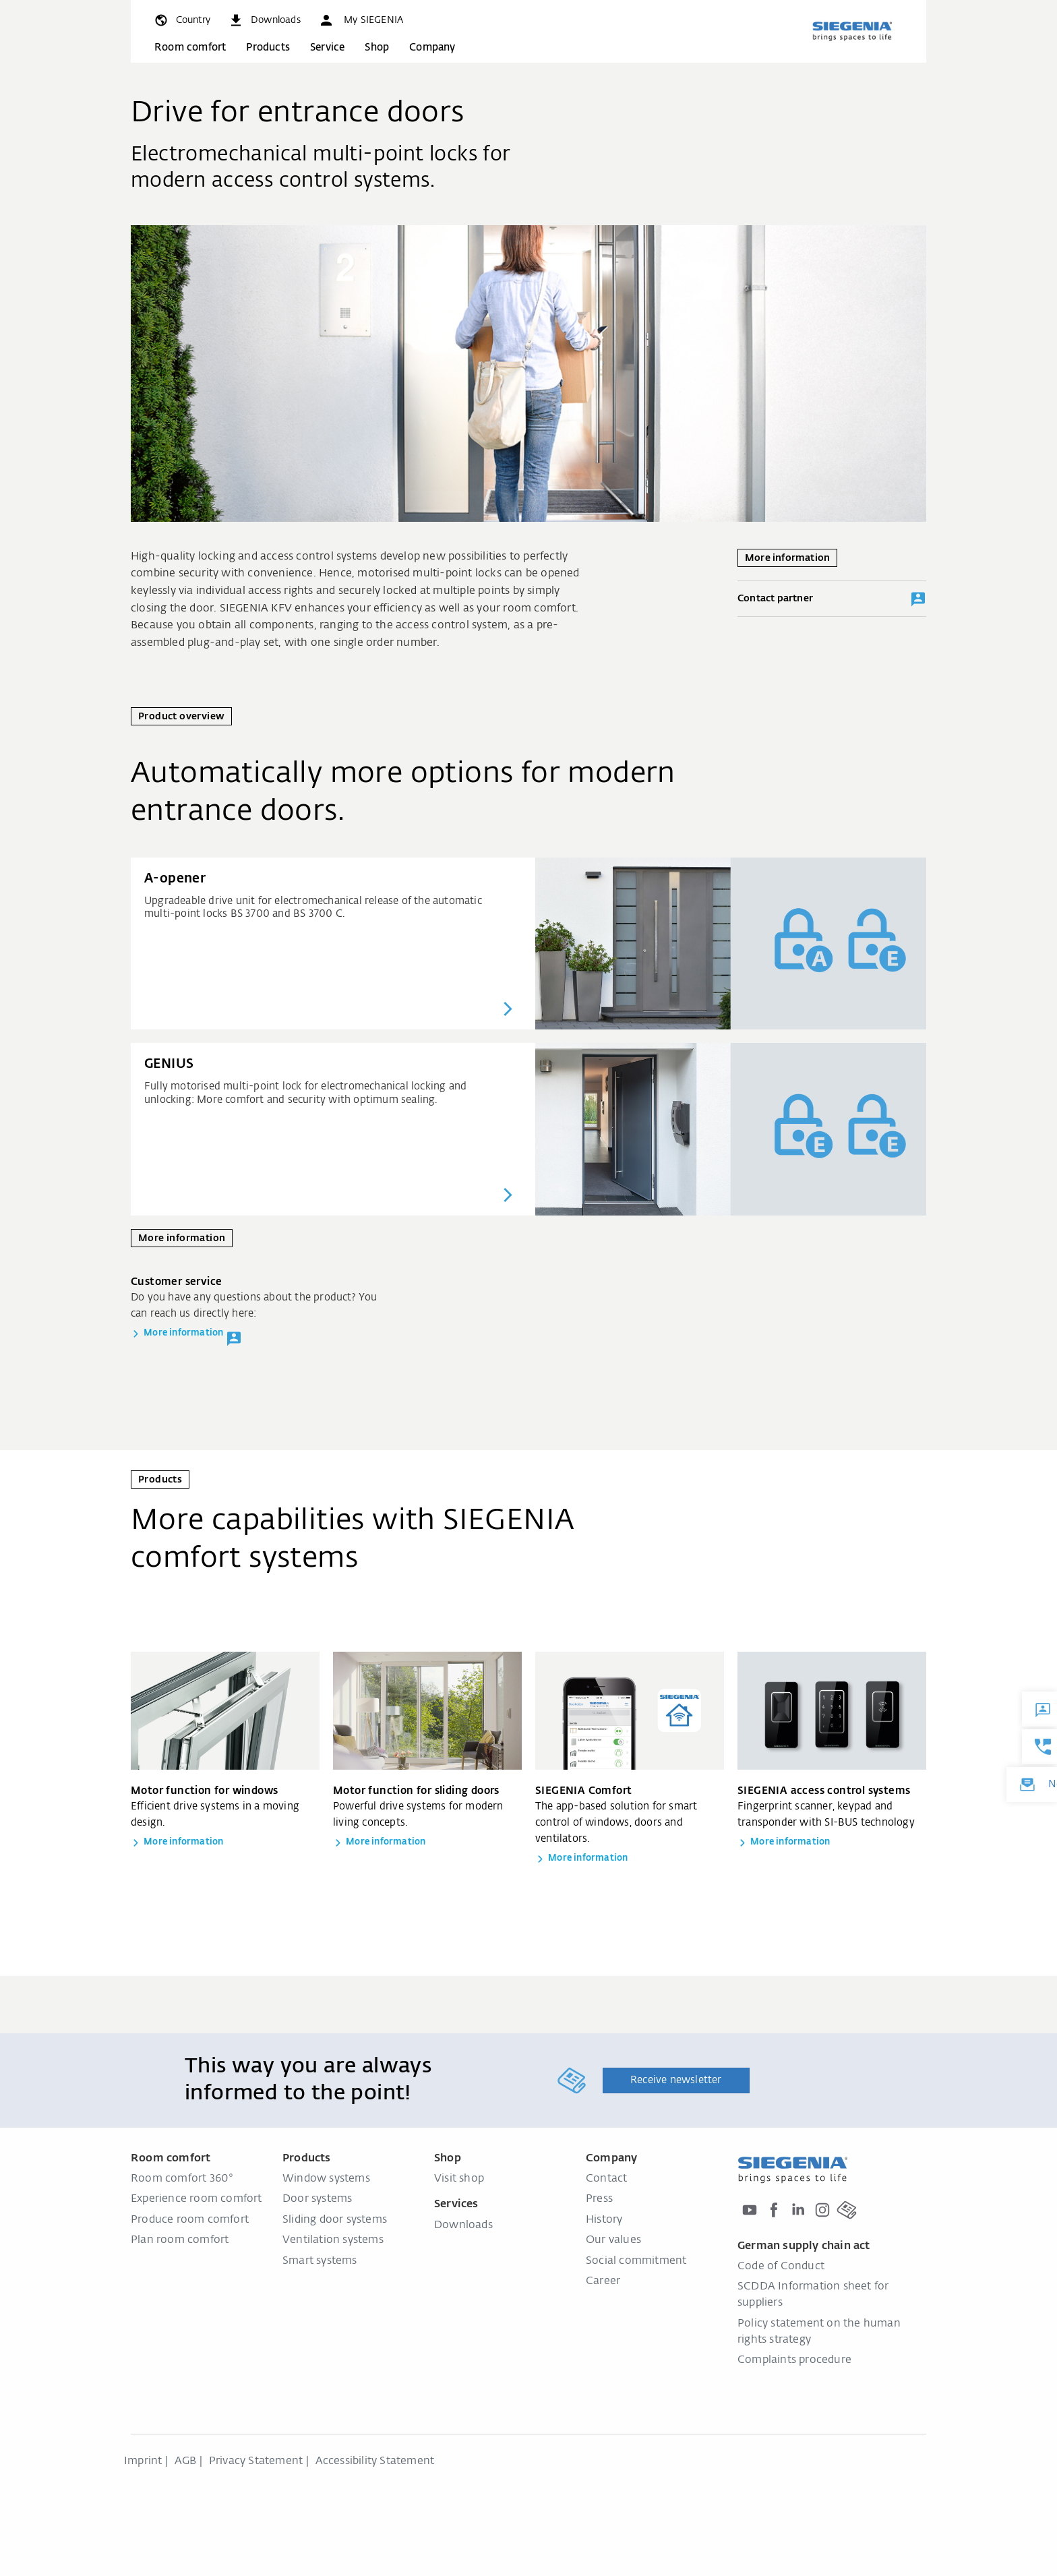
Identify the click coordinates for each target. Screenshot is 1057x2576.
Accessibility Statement (375, 2461)
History (604, 2220)
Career (603, 2281)
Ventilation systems (333, 2240)
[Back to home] (852, 31)
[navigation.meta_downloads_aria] (264, 20)
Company (432, 47)
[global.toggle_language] (181, 20)
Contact (606, 2179)
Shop (377, 47)
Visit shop (459, 2179)
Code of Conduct (780, 2266)
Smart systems (319, 2261)
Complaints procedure (794, 2360)
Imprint (143, 2461)
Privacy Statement (256, 2461)
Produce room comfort (190, 2220)
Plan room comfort (180, 2240)
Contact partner (831, 599)
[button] (360, 20)
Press (599, 2199)
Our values (613, 2240)
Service (327, 47)
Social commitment (636, 2261)
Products (268, 47)
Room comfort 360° (182, 2179)
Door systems (317, 2199)
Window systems (326, 2179)
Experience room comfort (196, 2199)
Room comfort (190, 47)
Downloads (463, 2225)
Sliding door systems (334, 2220)
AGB (186, 2461)
